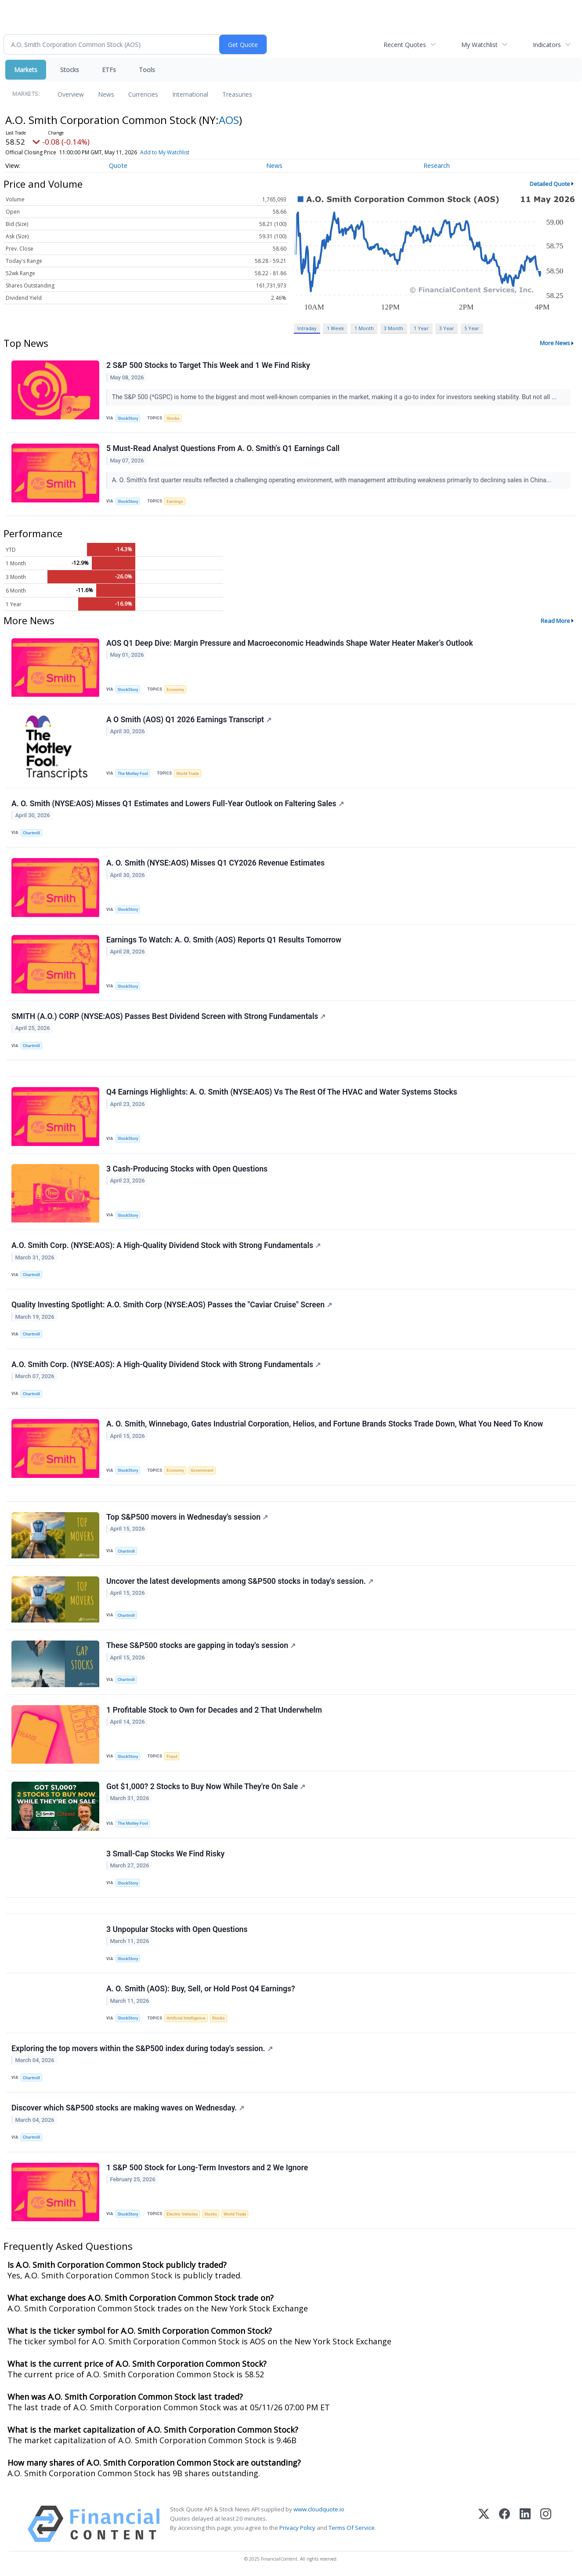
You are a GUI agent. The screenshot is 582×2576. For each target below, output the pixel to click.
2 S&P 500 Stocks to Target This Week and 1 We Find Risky (208, 365)
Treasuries (237, 94)
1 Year (421, 328)
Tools (147, 69)
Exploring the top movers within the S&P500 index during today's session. (142, 2048)
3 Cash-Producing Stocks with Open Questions (187, 1168)
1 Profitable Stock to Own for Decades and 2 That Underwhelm (214, 1710)
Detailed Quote (550, 184)
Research (436, 165)
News (106, 94)
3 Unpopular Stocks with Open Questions (177, 1929)
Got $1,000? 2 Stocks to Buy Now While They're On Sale (205, 1786)
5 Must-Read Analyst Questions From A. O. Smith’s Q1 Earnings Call (223, 448)
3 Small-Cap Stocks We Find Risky (165, 1853)
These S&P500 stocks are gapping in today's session (201, 1645)
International (190, 94)
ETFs (109, 69)
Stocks (69, 69)
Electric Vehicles (182, 2214)
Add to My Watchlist (164, 152)
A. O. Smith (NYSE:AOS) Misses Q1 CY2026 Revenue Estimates (215, 863)
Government (202, 1470)
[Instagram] (546, 2524)
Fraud (171, 1756)
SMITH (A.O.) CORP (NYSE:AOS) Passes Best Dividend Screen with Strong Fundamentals (168, 1016)
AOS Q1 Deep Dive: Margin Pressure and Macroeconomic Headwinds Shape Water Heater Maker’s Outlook (289, 643)
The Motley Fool (133, 773)
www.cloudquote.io (318, 2509)
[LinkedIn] (525, 2524)
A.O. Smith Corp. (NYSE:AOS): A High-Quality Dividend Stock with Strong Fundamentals (166, 1245)
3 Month (393, 328)
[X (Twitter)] (484, 2524)
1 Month (364, 328)
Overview (71, 94)
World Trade (187, 773)
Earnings (174, 501)
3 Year (446, 328)
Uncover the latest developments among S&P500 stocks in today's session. (239, 1581)
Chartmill (31, 832)
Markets (25, 69)
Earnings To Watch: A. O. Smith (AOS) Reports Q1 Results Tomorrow (223, 939)
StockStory (128, 418)
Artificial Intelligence (185, 2018)
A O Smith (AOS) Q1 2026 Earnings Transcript (188, 719)
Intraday (306, 328)
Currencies (143, 94)
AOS (229, 120)
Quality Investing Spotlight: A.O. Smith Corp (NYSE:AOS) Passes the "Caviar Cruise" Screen (171, 1304)
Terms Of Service (352, 2528)
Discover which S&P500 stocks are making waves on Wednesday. (127, 2107)
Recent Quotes (404, 44)
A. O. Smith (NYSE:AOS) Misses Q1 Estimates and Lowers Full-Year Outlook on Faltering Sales (177, 803)
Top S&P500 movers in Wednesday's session (187, 1517)
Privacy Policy (297, 2528)
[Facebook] (504, 2524)
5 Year (471, 328)
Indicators (547, 44)
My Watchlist (479, 44)
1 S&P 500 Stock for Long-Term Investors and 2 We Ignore (207, 2167)
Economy (175, 689)
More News (555, 343)
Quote (118, 165)
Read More (555, 621)
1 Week (335, 328)
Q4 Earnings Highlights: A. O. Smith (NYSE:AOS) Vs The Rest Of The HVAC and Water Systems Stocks (281, 1092)
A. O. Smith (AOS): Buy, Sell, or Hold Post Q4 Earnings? (200, 1988)
